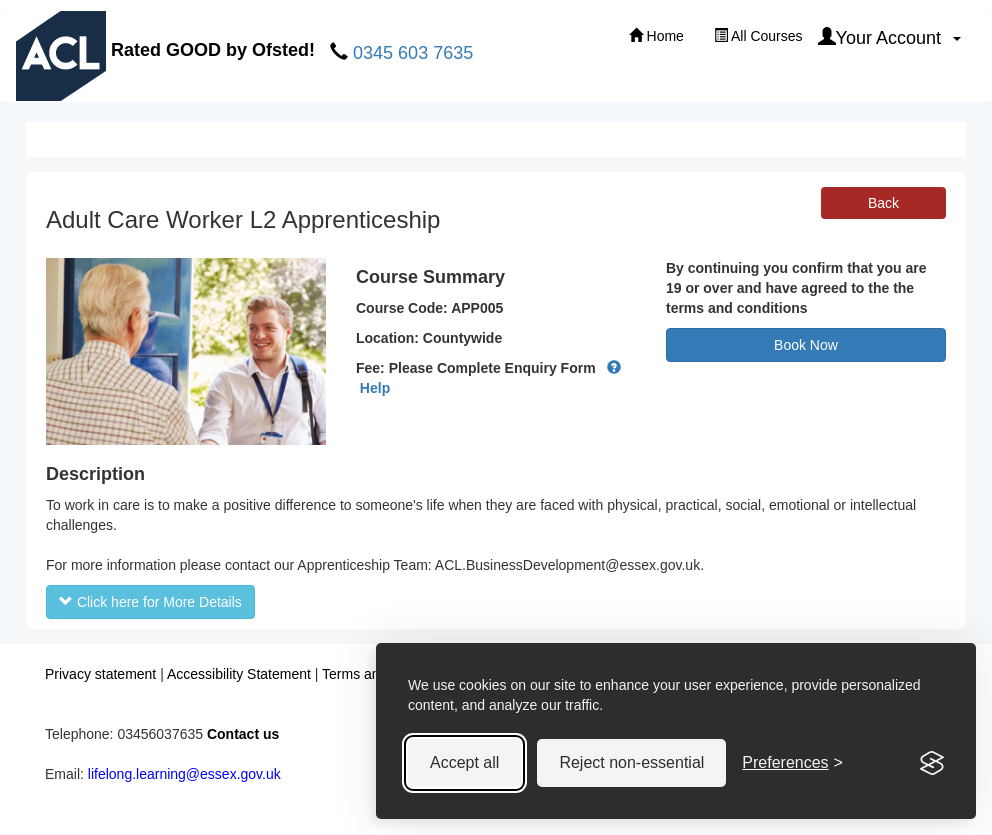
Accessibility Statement (239, 674)
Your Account (889, 37)
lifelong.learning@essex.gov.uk (184, 774)
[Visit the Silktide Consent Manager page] (932, 763)
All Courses (758, 36)
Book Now (806, 345)
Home (656, 36)
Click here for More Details (150, 602)
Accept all (464, 762)
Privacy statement (100, 674)
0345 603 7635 (413, 53)
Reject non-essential (631, 762)
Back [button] (883, 203)
